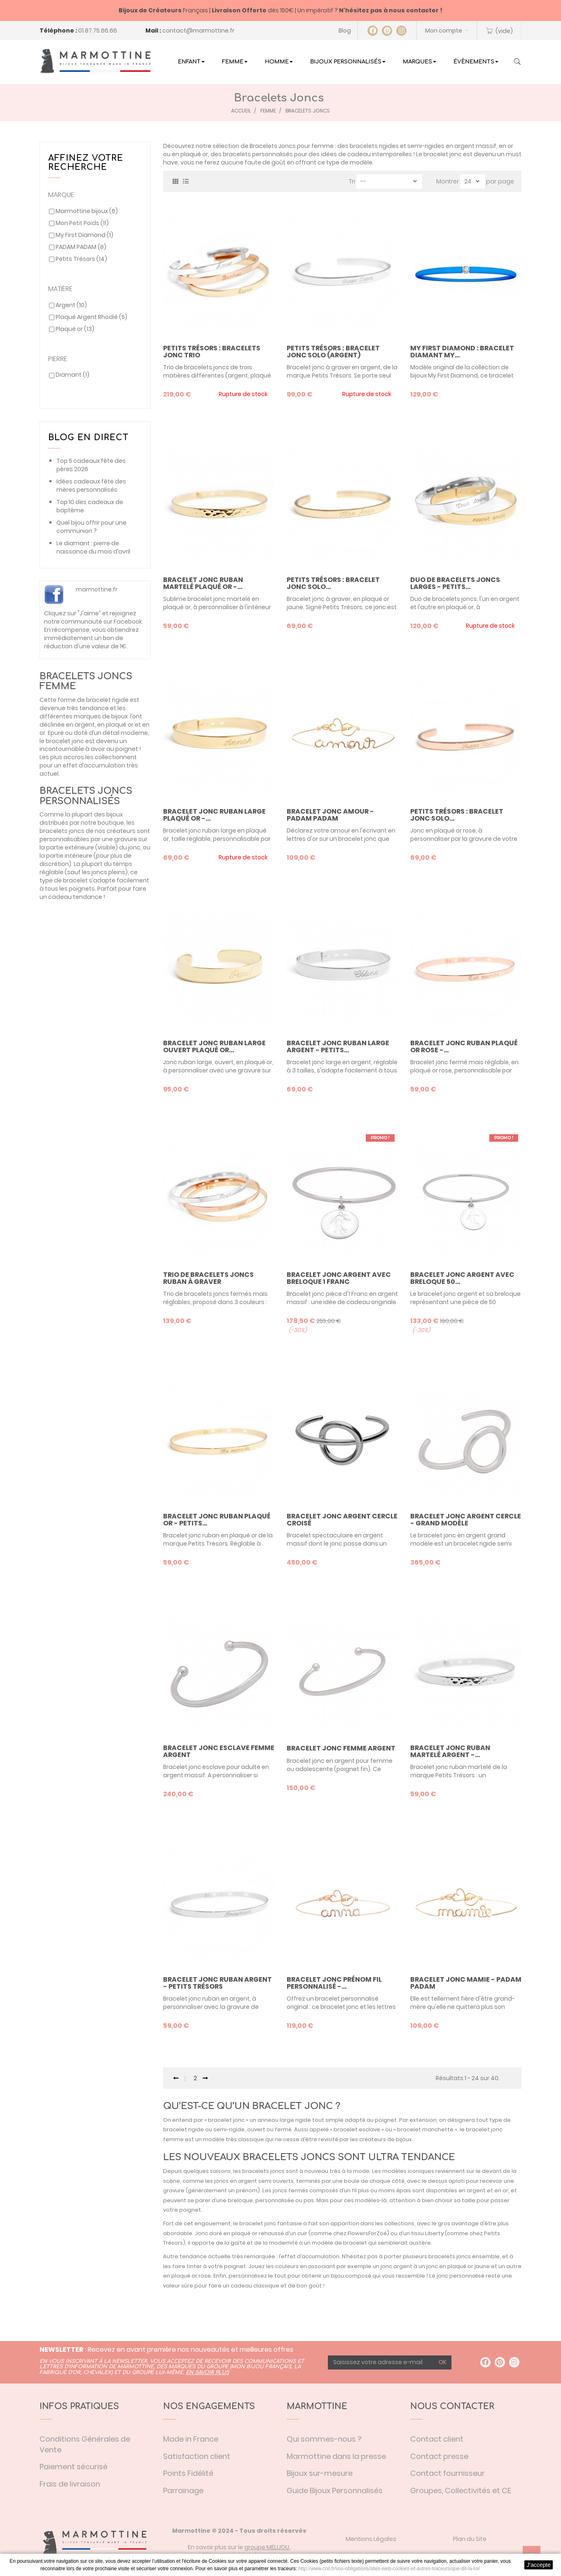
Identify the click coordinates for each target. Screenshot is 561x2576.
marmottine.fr (96, 589)
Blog (345, 30)
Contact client (436, 2439)
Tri (352, 181)
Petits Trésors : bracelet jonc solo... (333, 583)
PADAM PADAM (81, 247)
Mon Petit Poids (82, 223)
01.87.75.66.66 (97, 30)
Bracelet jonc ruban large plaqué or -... (214, 815)
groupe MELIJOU (266, 2547)
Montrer (447, 181)
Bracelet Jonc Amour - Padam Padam (330, 815)
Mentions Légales (371, 2539)
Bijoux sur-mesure (320, 2473)
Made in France (190, 2439)
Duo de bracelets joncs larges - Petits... (455, 583)
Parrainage (183, 2490)
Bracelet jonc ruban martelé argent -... (450, 1751)
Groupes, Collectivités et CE (460, 2490)
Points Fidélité (188, 2473)
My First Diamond (84, 235)
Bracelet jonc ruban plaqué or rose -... (464, 1046)
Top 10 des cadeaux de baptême (89, 506)
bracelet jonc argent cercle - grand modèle (465, 1520)
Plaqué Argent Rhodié (91, 317)
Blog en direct (88, 437)
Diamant (72, 375)
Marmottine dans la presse (336, 2456)
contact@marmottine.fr (198, 30)
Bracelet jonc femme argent (341, 1748)
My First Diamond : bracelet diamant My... (462, 352)
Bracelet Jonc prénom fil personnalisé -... (334, 1983)
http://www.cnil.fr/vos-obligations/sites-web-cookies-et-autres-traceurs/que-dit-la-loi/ (389, 2568)
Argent (71, 305)
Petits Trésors (81, 259)
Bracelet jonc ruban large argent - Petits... (338, 1046)
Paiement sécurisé (74, 2466)
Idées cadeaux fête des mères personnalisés (91, 485)
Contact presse (439, 2456)
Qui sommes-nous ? (324, 2439)
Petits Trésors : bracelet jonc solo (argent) (333, 352)
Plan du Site (469, 2539)
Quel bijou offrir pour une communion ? (91, 526)
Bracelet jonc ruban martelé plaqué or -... (203, 583)
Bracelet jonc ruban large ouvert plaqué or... (214, 1046)
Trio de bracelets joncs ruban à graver (208, 1278)
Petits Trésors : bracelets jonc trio (211, 352)
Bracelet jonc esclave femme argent (218, 1751)
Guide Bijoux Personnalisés (335, 2490)
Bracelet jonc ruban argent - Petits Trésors (217, 1983)
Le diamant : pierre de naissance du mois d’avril (93, 547)
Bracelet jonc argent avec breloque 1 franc (339, 1278)
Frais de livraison (70, 2484)
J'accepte (538, 2565)
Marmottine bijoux (87, 211)
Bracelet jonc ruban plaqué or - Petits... (217, 1520)
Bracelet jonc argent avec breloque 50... (462, 1278)
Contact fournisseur (447, 2473)
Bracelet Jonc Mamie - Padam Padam (465, 1983)
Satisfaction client (196, 2456)
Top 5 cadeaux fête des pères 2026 (91, 465)
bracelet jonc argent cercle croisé (342, 1520)
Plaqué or (75, 329)
